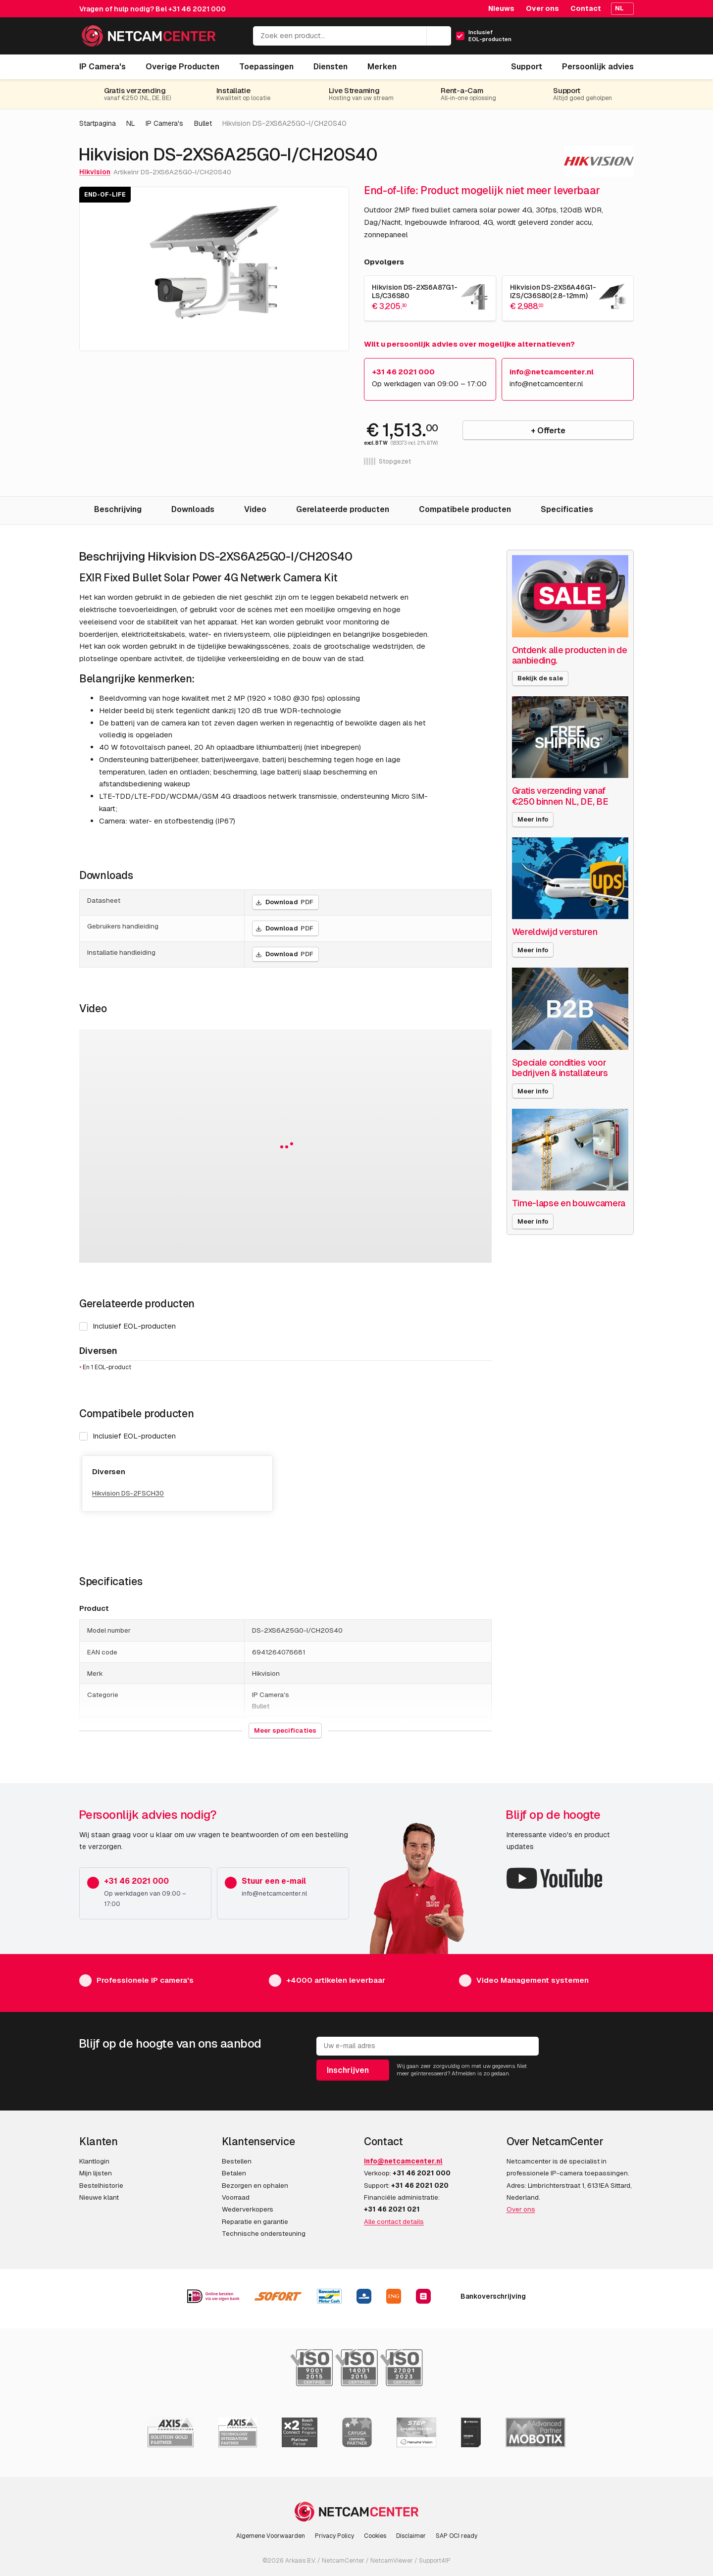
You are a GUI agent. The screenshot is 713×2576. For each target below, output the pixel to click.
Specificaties (567, 509)
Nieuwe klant (99, 2197)
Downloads (192, 509)
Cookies (375, 2536)
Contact (585, 8)
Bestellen (237, 2161)
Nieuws (501, 8)
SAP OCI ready (456, 2536)
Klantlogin (94, 2161)
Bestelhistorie (101, 2185)
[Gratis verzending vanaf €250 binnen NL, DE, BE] (570, 737)
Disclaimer (411, 2536)
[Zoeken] (438, 36)
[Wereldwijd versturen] (570, 878)
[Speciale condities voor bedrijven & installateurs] (570, 1008)
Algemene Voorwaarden (270, 2536)
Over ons (542, 8)
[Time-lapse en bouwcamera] (570, 1149)
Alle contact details (394, 2221)
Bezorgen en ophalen (255, 2185)
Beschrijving (118, 509)
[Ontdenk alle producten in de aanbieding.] (570, 596)
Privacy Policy (334, 2536)
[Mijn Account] (583, 38)
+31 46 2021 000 (197, 8)
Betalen (234, 2172)
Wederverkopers (247, 2209)
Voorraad (236, 2197)
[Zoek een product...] (352, 36)
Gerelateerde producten (342, 509)
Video (255, 509)
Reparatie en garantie (255, 2221)
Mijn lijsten (95, 2172)
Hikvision (94, 172)
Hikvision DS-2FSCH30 (128, 1493)
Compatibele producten (465, 509)
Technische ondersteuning (264, 2233)
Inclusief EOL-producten (127, 1436)
